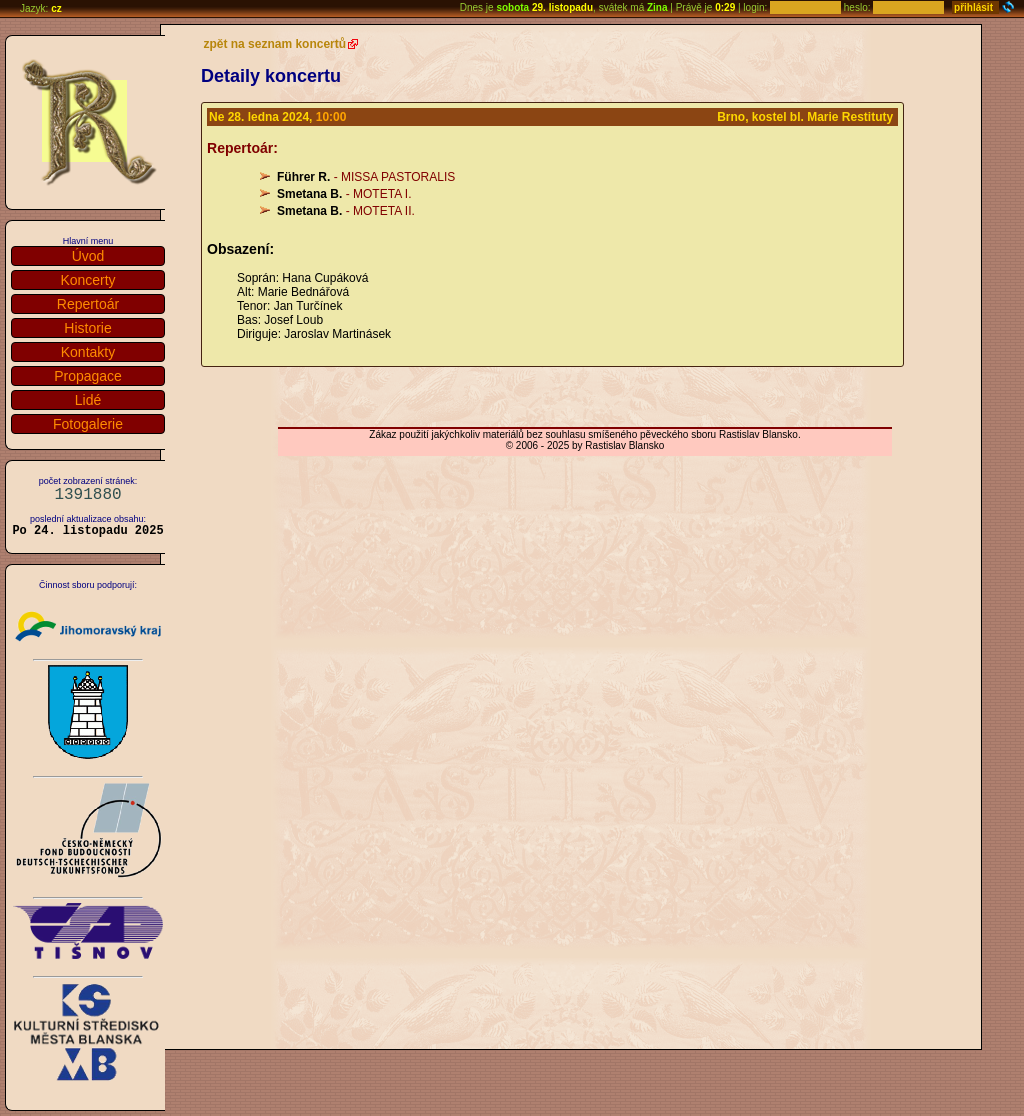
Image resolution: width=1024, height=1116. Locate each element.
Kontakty (88, 352)
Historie (87, 328)
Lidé (88, 400)
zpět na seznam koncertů (274, 44)
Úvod (88, 256)
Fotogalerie (88, 424)
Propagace (88, 376)
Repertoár (88, 304)
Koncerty (87, 280)
